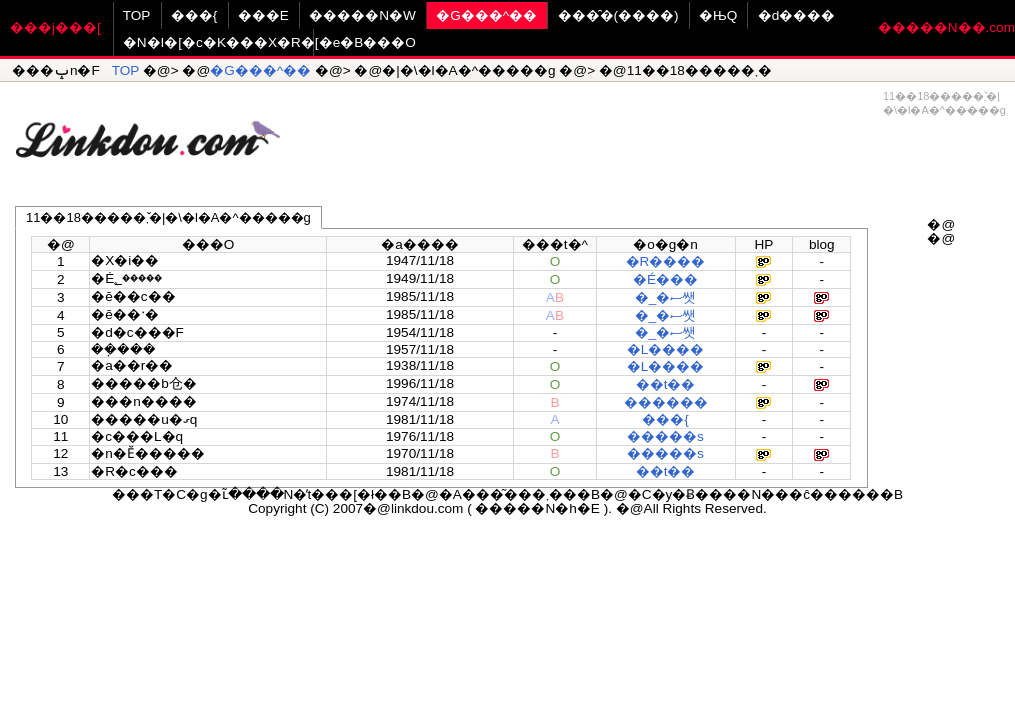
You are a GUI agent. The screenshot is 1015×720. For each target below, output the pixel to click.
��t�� (666, 384)
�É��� (665, 279)
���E (263, 15)
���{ (194, 15)
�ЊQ (718, 15)
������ (666, 402)
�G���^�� (486, 15)
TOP (137, 15)
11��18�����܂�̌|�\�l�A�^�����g (168, 217)
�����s (665, 436)
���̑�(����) (618, 15)
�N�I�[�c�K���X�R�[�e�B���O (269, 42)
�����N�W (362, 15)
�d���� (797, 15)
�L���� (666, 349)
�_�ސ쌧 (666, 297)
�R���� (666, 261)
